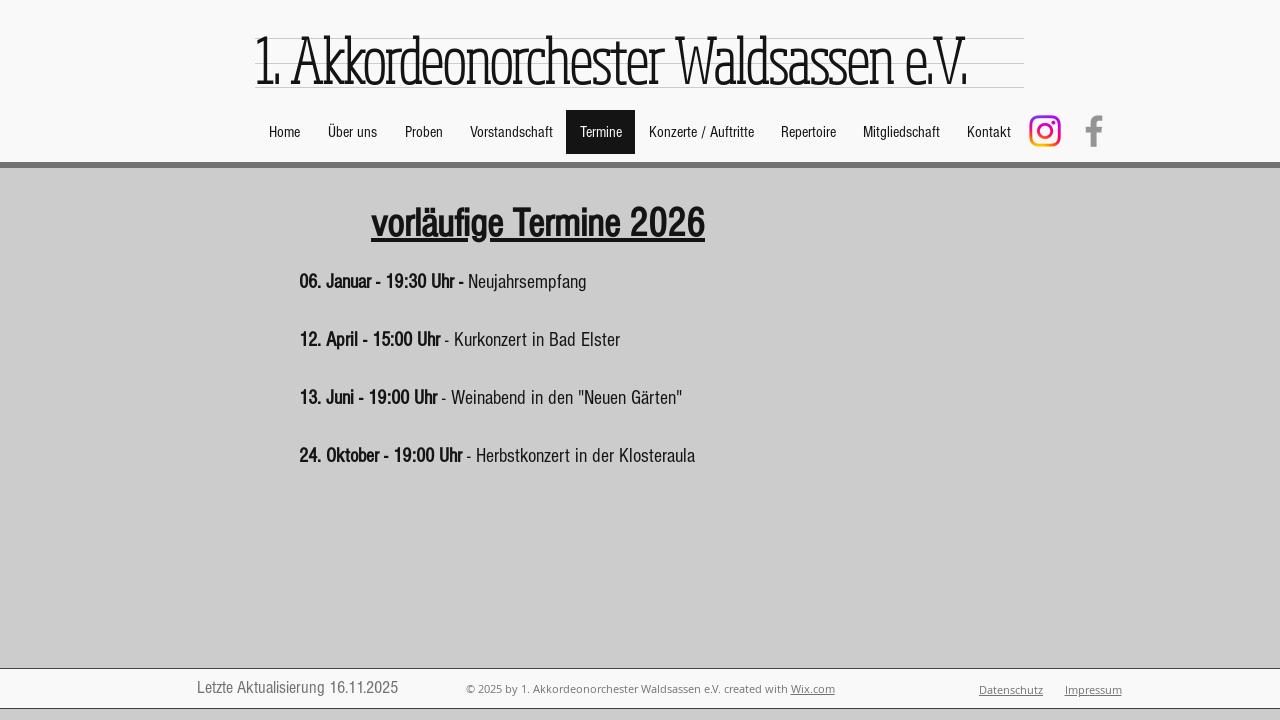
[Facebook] (1094, 131)
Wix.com (813, 688)
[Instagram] (1045, 131)
